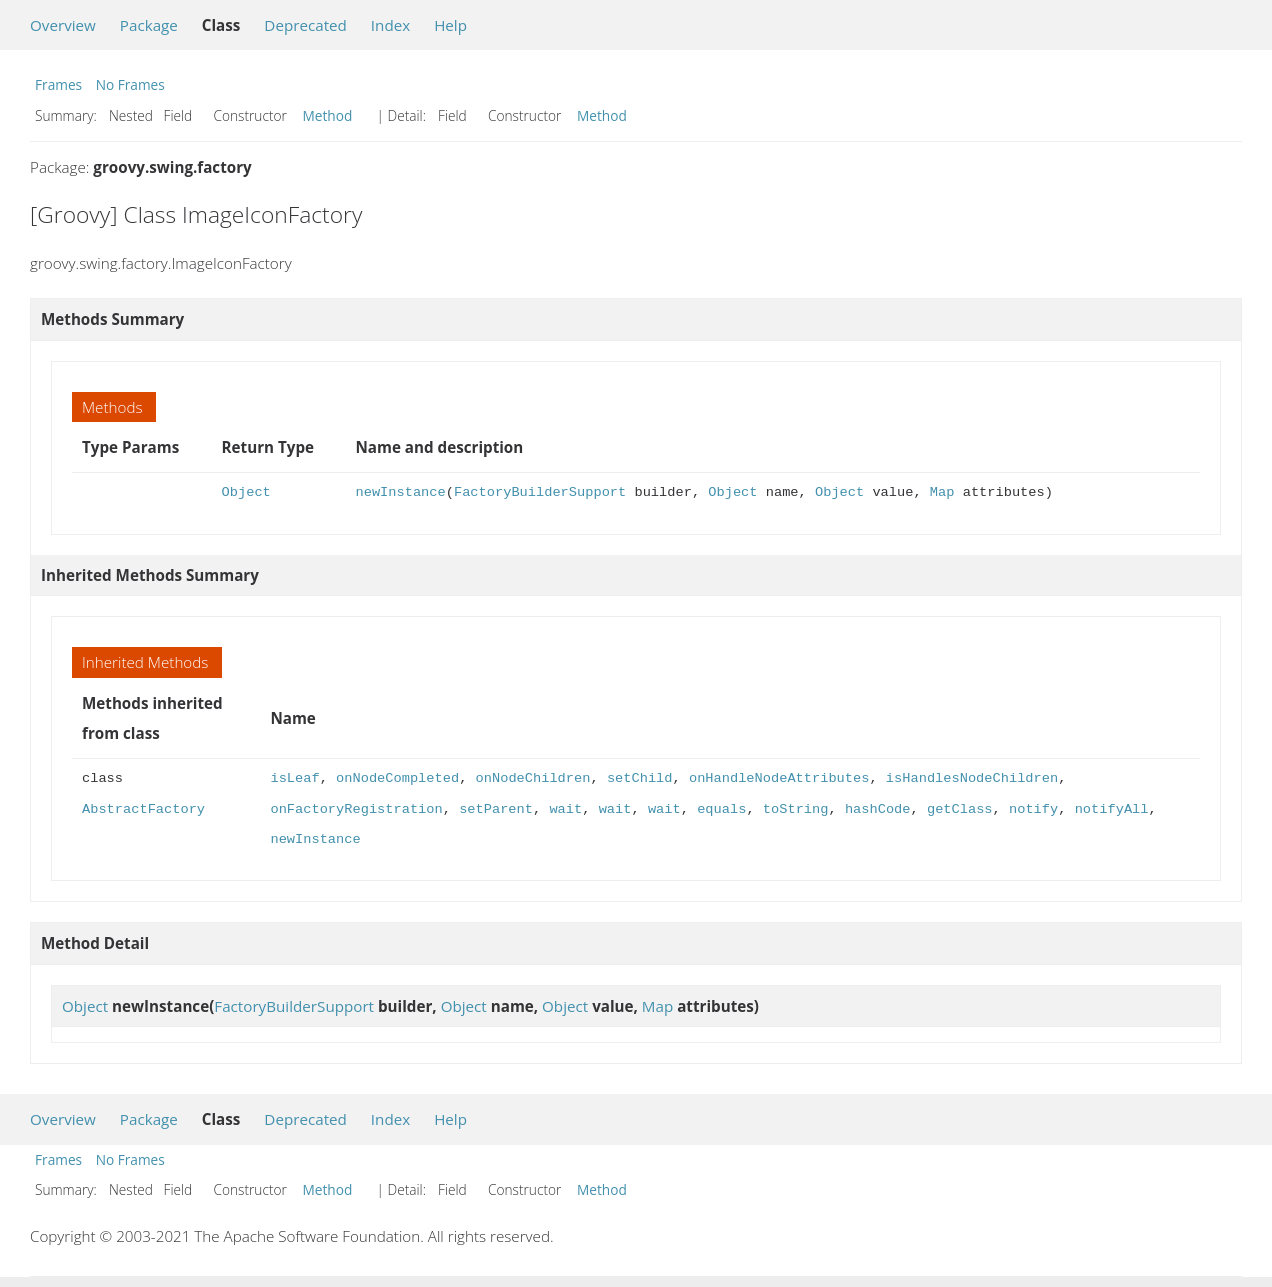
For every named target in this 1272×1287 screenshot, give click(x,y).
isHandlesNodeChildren (972, 778)
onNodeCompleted (397, 778)
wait (565, 809)
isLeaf (294, 778)
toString (796, 809)
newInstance (401, 492)
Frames (58, 84)
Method (328, 115)
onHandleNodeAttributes (779, 778)
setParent (496, 809)
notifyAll (1111, 809)
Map (942, 492)
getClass (960, 809)
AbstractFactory (143, 809)
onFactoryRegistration (356, 809)
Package (149, 25)
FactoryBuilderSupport (540, 492)
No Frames (130, 84)
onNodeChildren (533, 778)
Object (246, 492)
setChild (640, 778)
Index (390, 25)
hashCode (878, 809)
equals (721, 809)
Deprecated (305, 25)
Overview (63, 25)
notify (1033, 809)
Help (450, 25)
